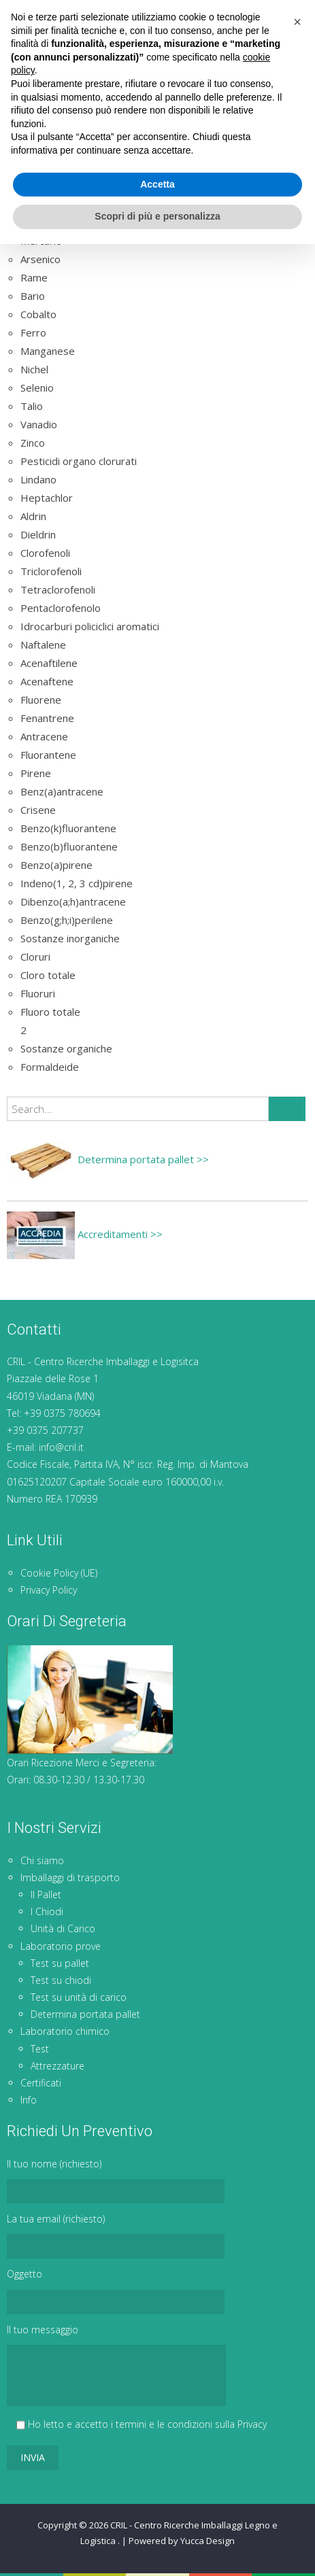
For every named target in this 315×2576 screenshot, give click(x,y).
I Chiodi (47, 1911)
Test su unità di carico (79, 1997)
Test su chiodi (61, 1980)
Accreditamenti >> (85, 1234)
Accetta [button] (157, 2516)
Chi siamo (42, 1860)
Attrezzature (57, 2065)
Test (40, 2048)
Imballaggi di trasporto (70, 1877)
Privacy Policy (48, 1589)
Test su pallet (60, 1963)
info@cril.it (61, 1447)
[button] (297, 2354)
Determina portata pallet (85, 2014)
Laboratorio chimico (65, 2031)
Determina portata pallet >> (108, 1159)
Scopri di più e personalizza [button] (157, 2548)
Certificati (40, 2082)
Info (28, 2099)
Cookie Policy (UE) (58, 1572)
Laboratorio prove (60, 1946)
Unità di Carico (63, 1928)
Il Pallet (46, 1894)
